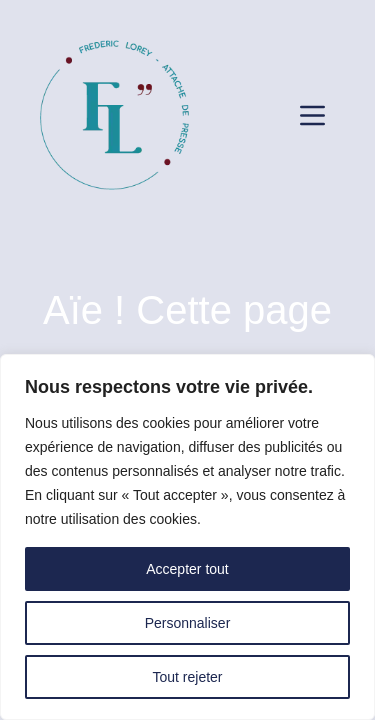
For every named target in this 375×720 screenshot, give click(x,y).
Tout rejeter (187, 677)
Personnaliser (188, 623)
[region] (187, 537)
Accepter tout (187, 569)
